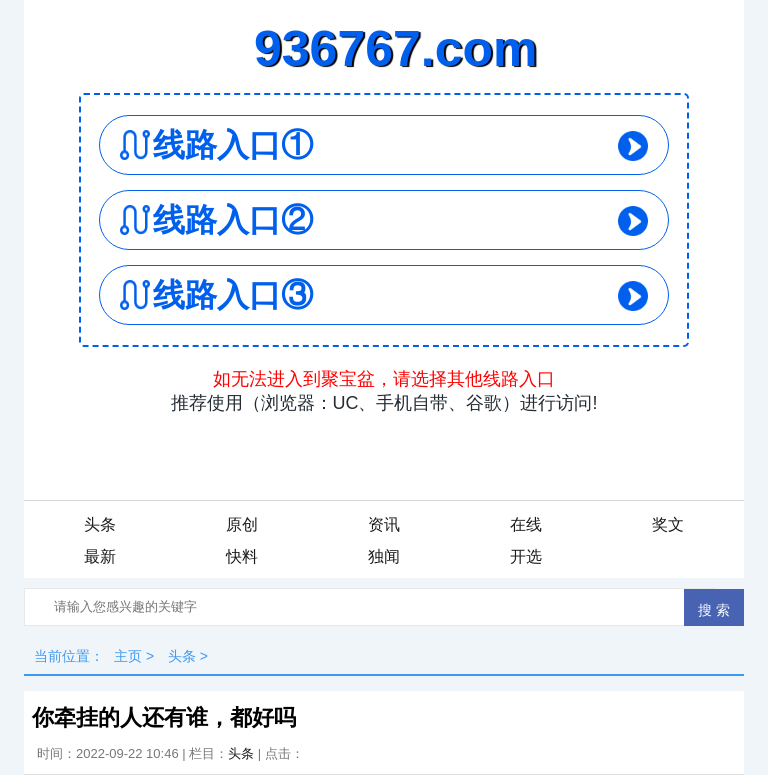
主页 (128, 656)
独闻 (384, 556)
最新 (100, 556)
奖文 (668, 524)
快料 (242, 556)
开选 (526, 556)
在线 (526, 524)
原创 (242, 524)
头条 (100, 524)
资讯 (384, 524)
